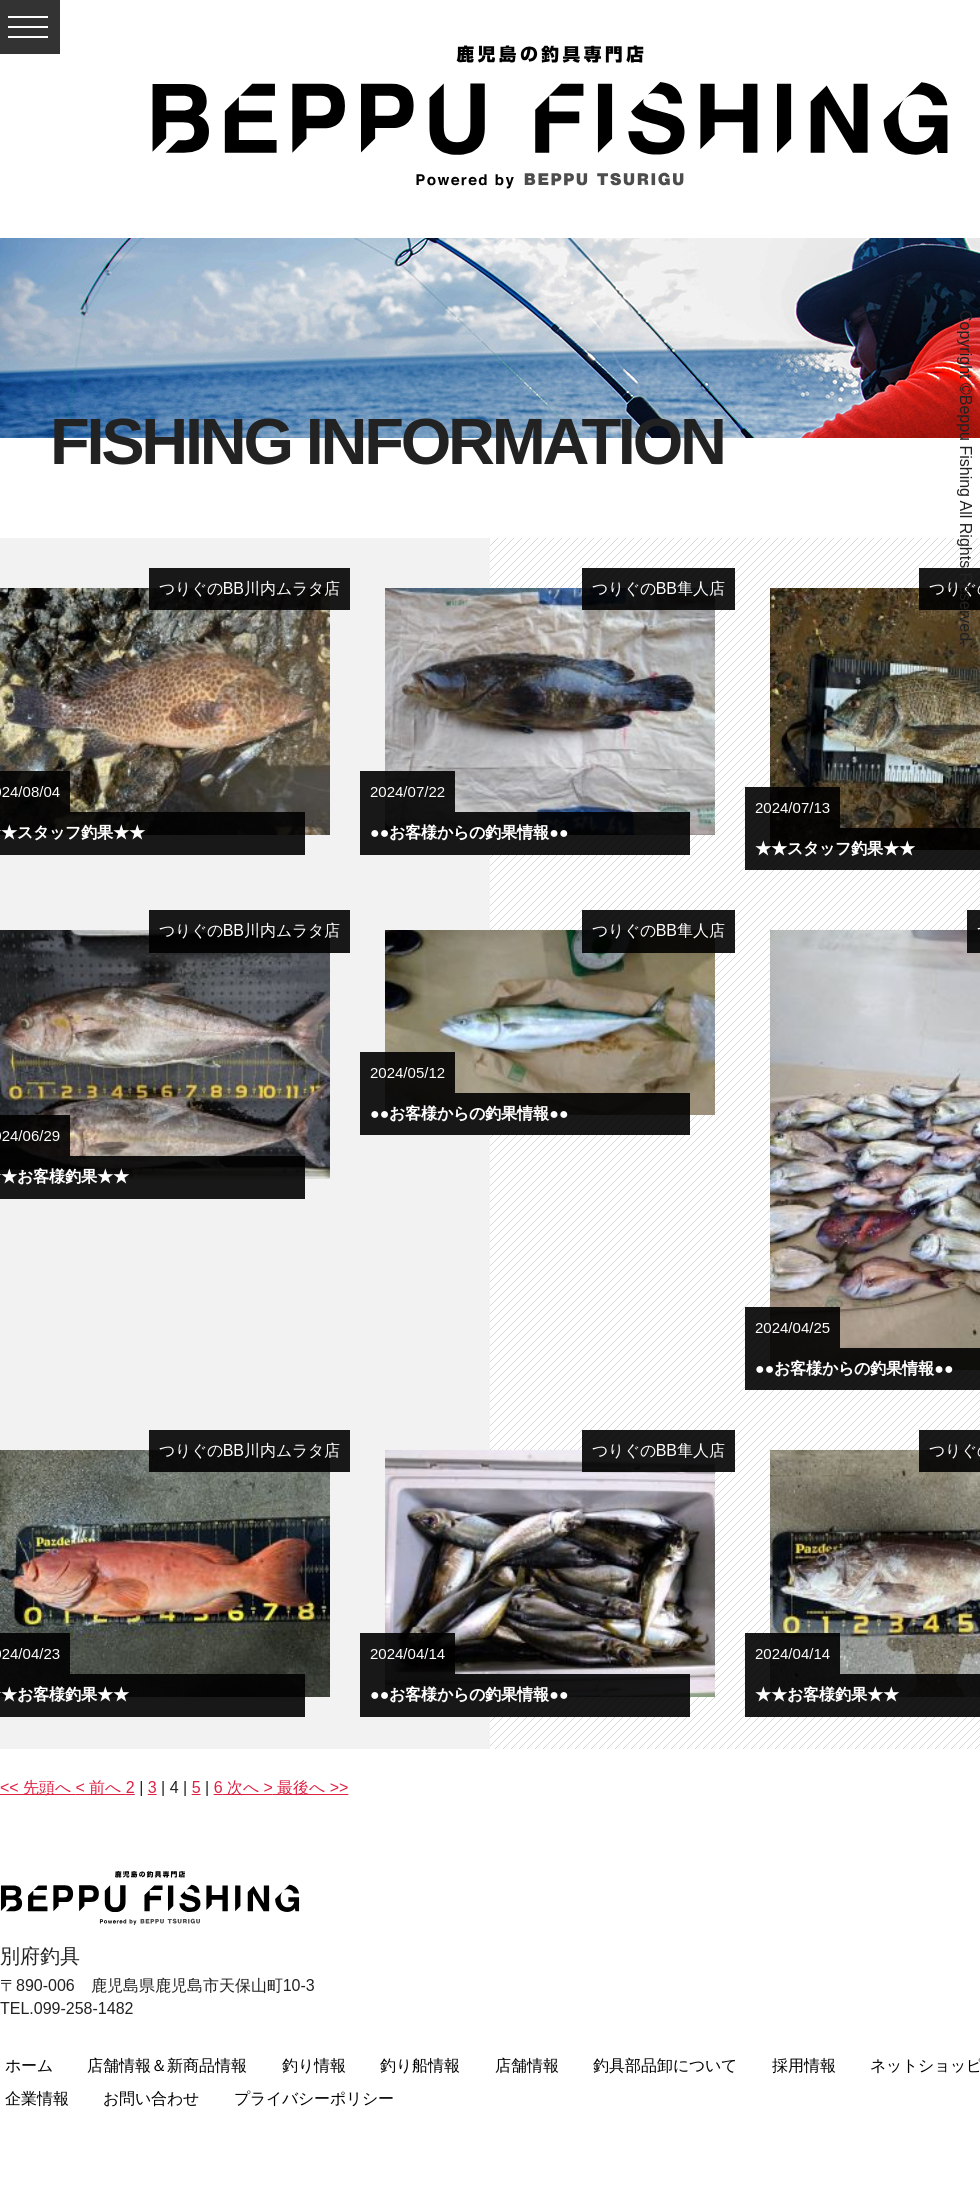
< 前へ (101, 1787)
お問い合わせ (151, 2098)
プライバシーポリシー (314, 2098)
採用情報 (804, 2065)
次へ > (248, 1787)
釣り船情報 (420, 2065)
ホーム (29, 2065)
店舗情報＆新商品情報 (167, 2065)
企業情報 (37, 2098)
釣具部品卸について (665, 2065)
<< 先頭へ (38, 1787)
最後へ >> (311, 1787)
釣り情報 (314, 2065)
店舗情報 (527, 2065)
